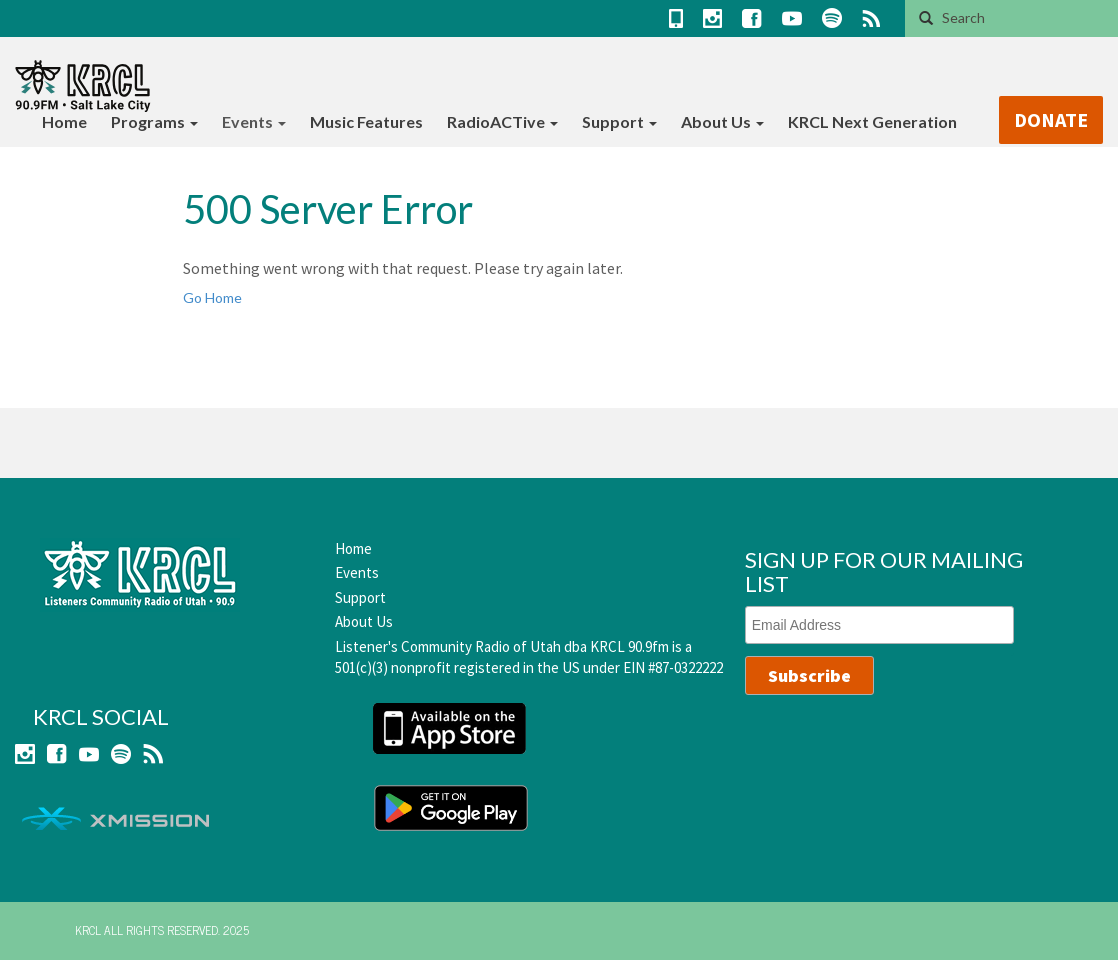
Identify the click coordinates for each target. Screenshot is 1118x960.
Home (64, 121)
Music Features (366, 121)
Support (619, 121)
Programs (154, 121)
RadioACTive (502, 121)
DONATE (1051, 119)
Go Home (212, 297)
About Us (722, 121)
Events (254, 121)
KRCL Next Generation (872, 121)
